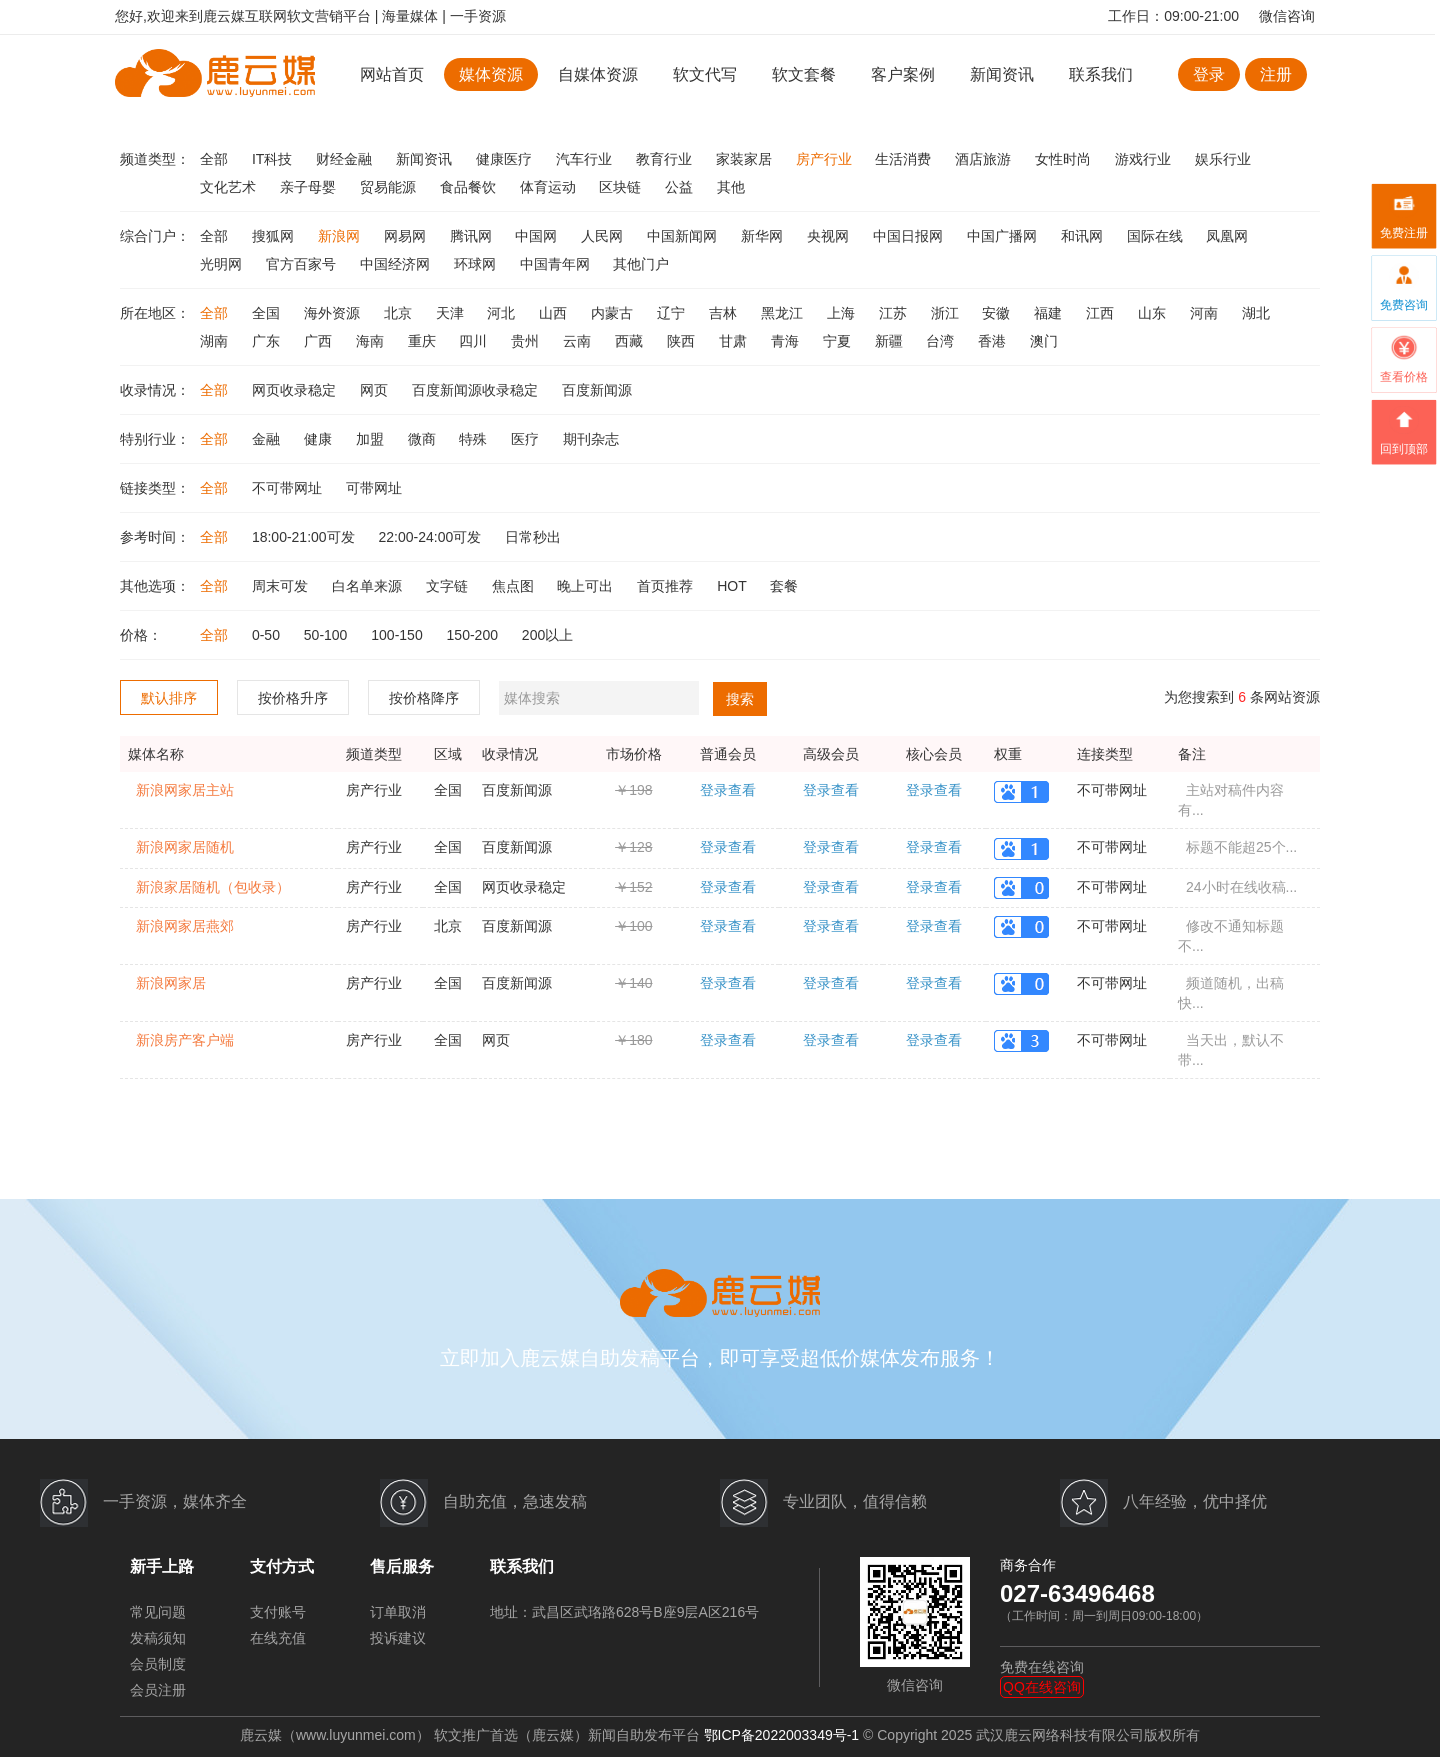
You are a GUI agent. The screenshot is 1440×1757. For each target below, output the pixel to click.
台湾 (942, 341)
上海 (843, 313)
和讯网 (1084, 236)
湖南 (216, 341)
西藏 (631, 341)
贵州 (527, 341)
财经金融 (346, 159)
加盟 (372, 439)
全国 (268, 313)
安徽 (998, 313)
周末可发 (282, 586)
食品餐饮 (470, 187)
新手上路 (162, 1566)
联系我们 (1101, 74)
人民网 (604, 236)
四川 (475, 341)
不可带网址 (289, 488)
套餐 (784, 586)
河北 (503, 313)
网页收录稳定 (296, 390)
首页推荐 (667, 586)
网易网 (407, 236)
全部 (216, 159)
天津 (452, 313)
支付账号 (278, 1612)
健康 (320, 439)
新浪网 (341, 236)
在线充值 (278, 1638)
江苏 (895, 313)
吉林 (725, 313)
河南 (1206, 313)
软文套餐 (804, 74)
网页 (376, 390)
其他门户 (641, 264)
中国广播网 (1004, 236)
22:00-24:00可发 (432, 537)
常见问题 (158, 1612)
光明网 (223, 264)
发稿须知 (158, 1638)
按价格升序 (293, 698)
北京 (400, 313)
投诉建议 (398, 1638)
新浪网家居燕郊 (185, 926)
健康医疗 (506, 159)
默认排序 (169, 698)
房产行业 (826, 159)
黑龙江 (784, 313)
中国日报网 (910, 236)
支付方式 (282, 1566)
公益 (681, 187)
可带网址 (374, 488)
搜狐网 (275, 236)
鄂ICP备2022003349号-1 (782, 1735)
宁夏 (839, 341)
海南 (372, 341)
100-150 (398, 635)
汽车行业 (586, 159)
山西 (555, 313)
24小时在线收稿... (1241, 887)
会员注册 (158, 1690)
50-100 (327, 635)
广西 (320, 341)
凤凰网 (1227, 236)
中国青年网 (557, 264)
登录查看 (728, 790)
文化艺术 (230, 187)
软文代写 (705, 74)
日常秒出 (533, 537)
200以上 (547, 635)
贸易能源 (390, 187)
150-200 (474, 635)
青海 (787, 341)
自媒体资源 (598, 74)
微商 (424, 439)
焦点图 (515, 586)
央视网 (830, 236)
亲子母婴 (310, 187)
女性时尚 (1065, 159)
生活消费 (905, 159)
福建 (1050, 313)
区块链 (622, 187)
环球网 (477, 264)
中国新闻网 (684, 236)
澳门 (1044, 341)
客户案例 (905, 74)
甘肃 (735, 341)
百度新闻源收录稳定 (477, 390)
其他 (731, 187)
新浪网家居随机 (185, 847)
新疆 (891, 341)
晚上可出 (587, 586)
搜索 (740, 699)
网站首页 (392, 74)
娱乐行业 (1223, 159)
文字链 (449, 586)
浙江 (947, 313)
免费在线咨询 (1042, 1667)
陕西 (683, 341)
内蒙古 (614, 313)
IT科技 (274, 159)
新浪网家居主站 (185, 790)
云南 (579, 341)
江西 (1102, 313)
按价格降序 (424, 698)
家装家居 (746, 159)
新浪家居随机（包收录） (213, 887)
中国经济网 (397, 264)
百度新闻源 (597, 390)
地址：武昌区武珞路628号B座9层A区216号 (624, 1612)
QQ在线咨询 (1042, 1687)
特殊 (475, 439)
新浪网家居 (171, 983)
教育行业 (666, 159)
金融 (268, 439)
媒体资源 (491, 74)
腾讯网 (473, 236)
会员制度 (158, 1664)
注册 (1276, 74)
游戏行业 (1145, 159)
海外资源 (334, 313)
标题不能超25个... (1241, 847)
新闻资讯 (1002, 74)
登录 (1209, 74)
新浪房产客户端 (185, 1040)
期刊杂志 (591, 439)
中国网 (538, 236)
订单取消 (398, 1612)
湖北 (1256, 313)
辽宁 (673, 313)
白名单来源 (369, 586)
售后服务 (402, 1566)
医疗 (527, 439)
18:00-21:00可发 (305, 537)
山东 (1154, 313)
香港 (994, 341)
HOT (733, 586)
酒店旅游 (985, 159)
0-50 (268, 635)
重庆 (424, 341)
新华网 (764, 236)
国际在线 (1157, 236)
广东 (268, 341)
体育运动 (550, 187)
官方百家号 (303, 264)
